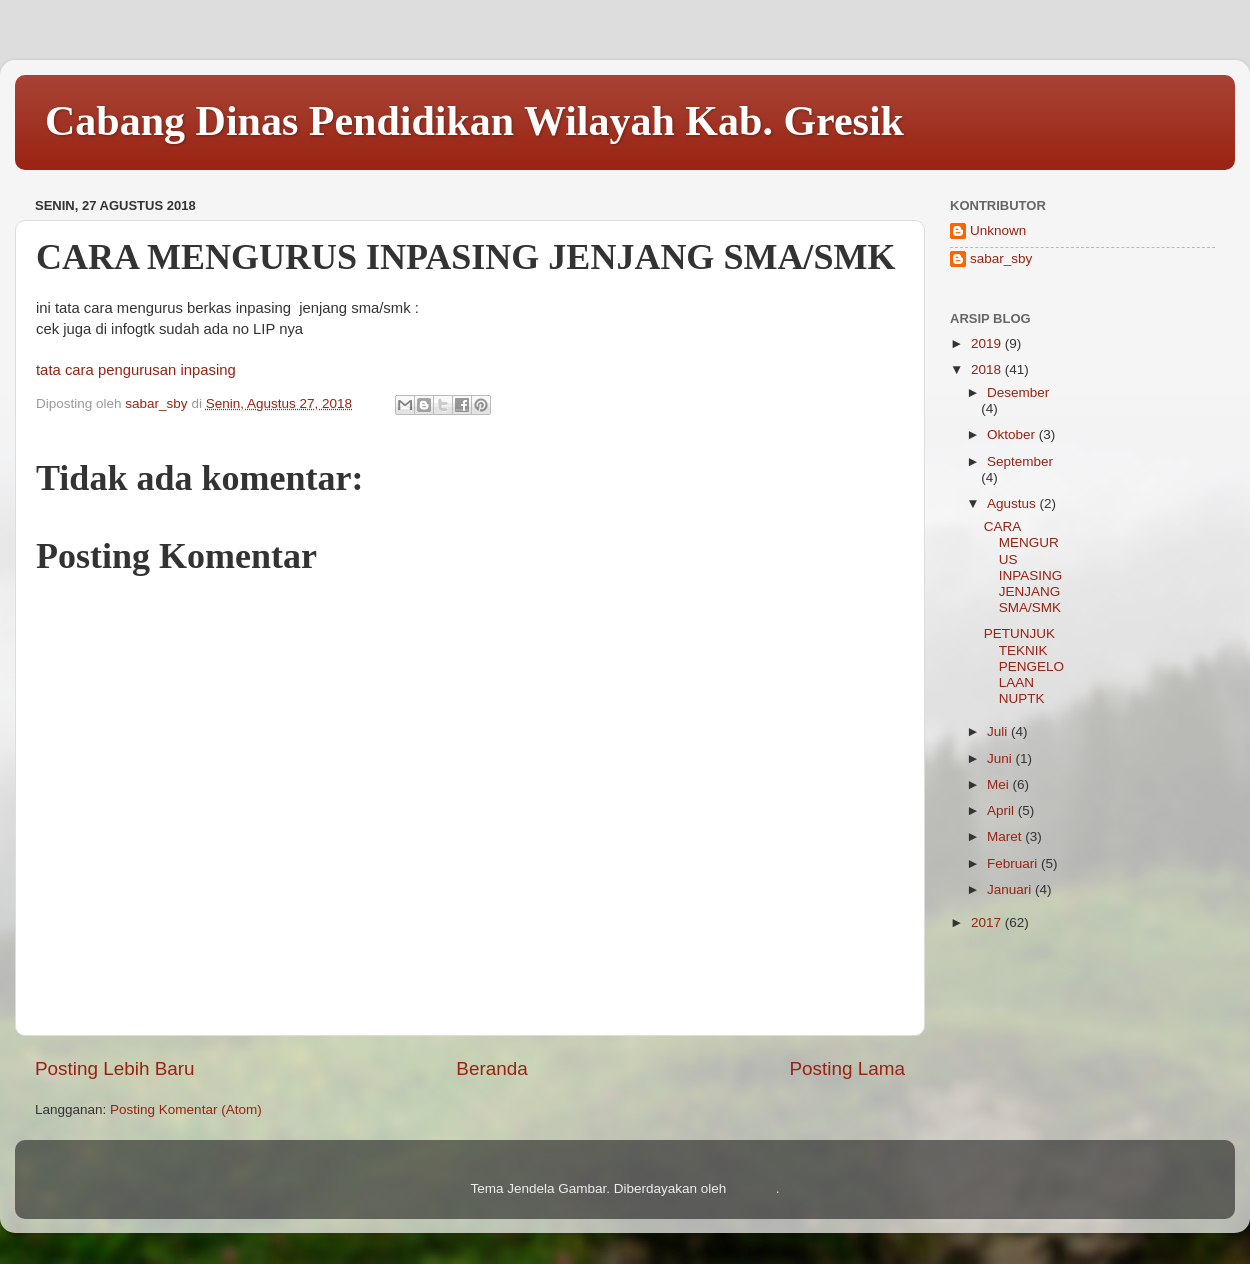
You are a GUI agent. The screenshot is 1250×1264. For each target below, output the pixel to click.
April (1002, 810)
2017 (988, 922)
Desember (1018, 392)
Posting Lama (847, 1068)
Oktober (1013, 434)
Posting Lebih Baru (115, 1068)
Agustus (1013, 503)
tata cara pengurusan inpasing (136, 370)
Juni (1001, 758)
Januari (1011, 889)
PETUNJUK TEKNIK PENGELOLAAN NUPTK (1024, 666)
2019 (988, 343)
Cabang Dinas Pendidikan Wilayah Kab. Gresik (474, 121)
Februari (1014, 863)
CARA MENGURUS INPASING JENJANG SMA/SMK (1023, 567)
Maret (1006, 836)
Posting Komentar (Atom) (186, 1109)
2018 (988, 369)
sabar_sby (1001, 258)
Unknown (998, 230)
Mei (1000, 784)
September (1020, 461)
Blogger (753, 1188)
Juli (999, 731)
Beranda (491, 1068)
